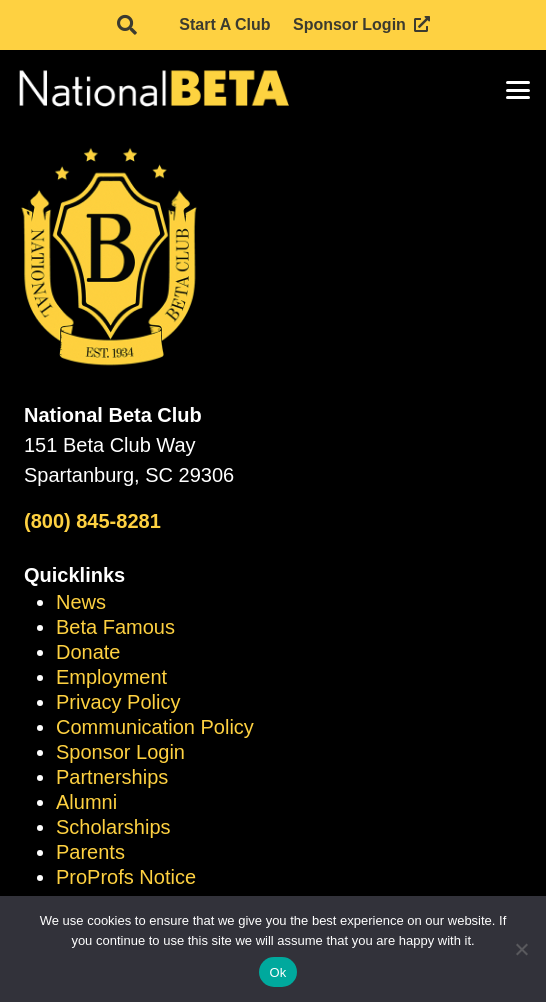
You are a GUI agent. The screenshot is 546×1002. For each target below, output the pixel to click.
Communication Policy (155, 727)
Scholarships (113, 827)
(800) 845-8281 (92, 521)
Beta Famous (115, 627)
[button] (127, 25)
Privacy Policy (118, 702)
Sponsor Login (120, 752)
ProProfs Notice (126, 877)
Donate (88, 652)
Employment (111, 677)
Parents (90, 852)
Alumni (86, 802)
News (81, 602)
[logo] (152, 90)
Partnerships (112, 777)
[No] (521, 949)
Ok (277, 972)
